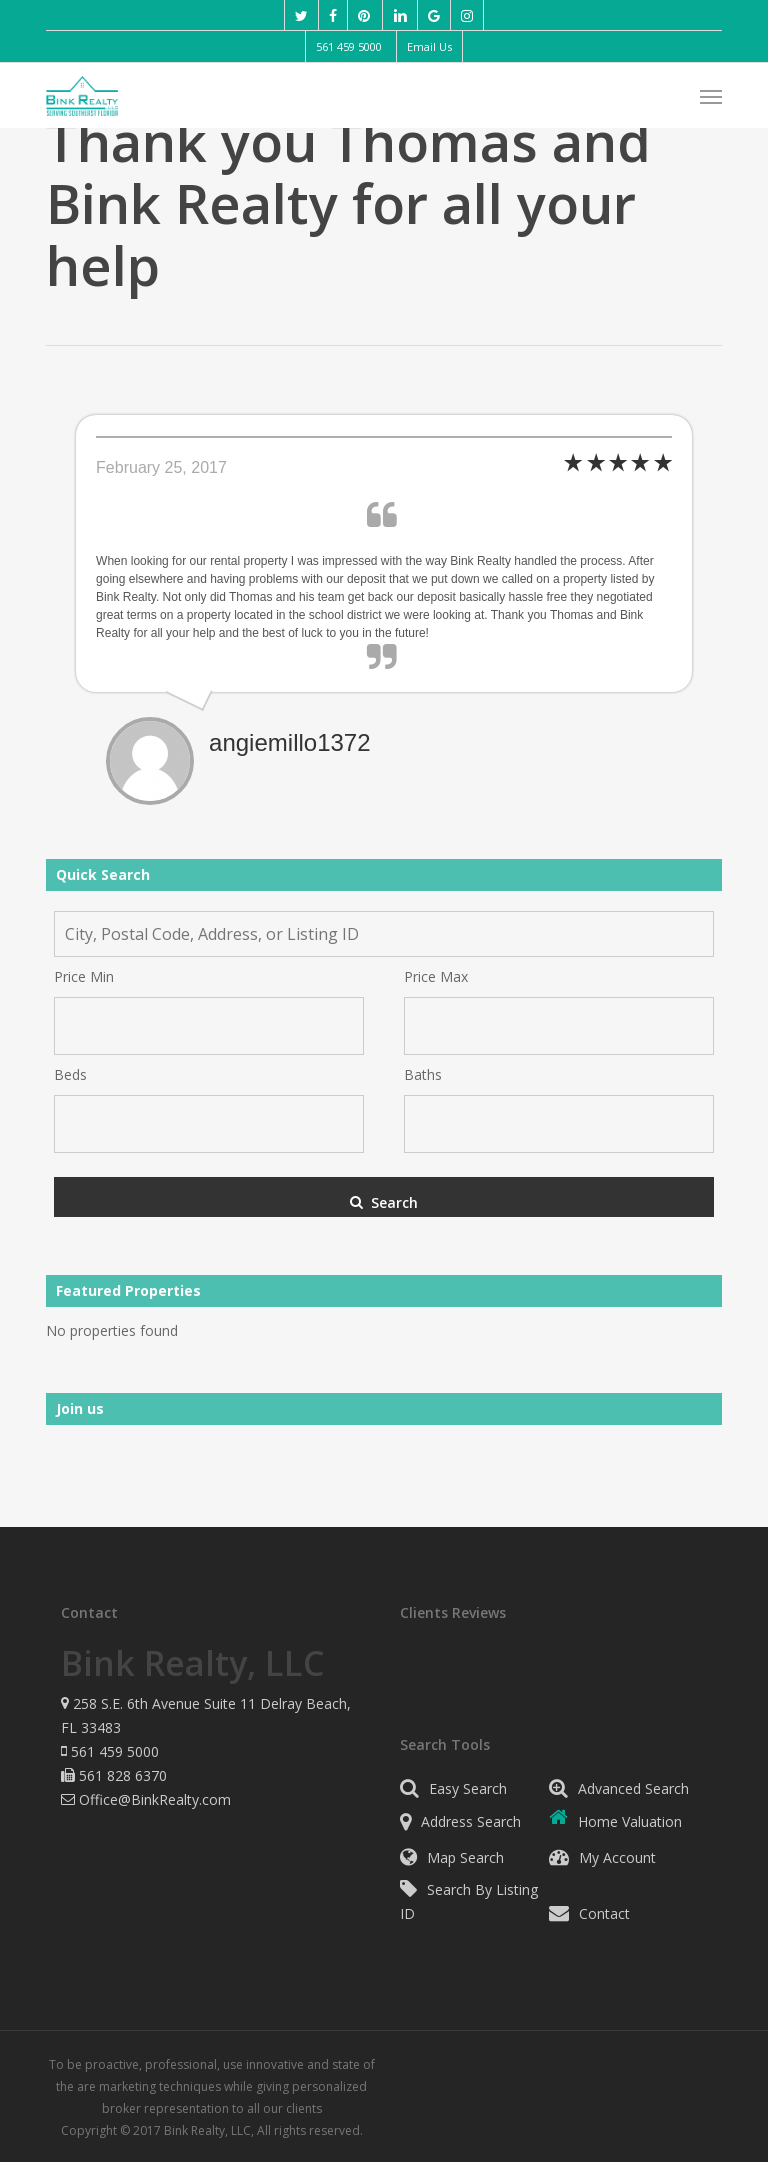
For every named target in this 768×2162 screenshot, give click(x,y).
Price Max (436, 976)
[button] (711, 96)
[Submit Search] (384, 1197)
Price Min (84, 976)
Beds (70, 1074)
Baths (423, 1074)
